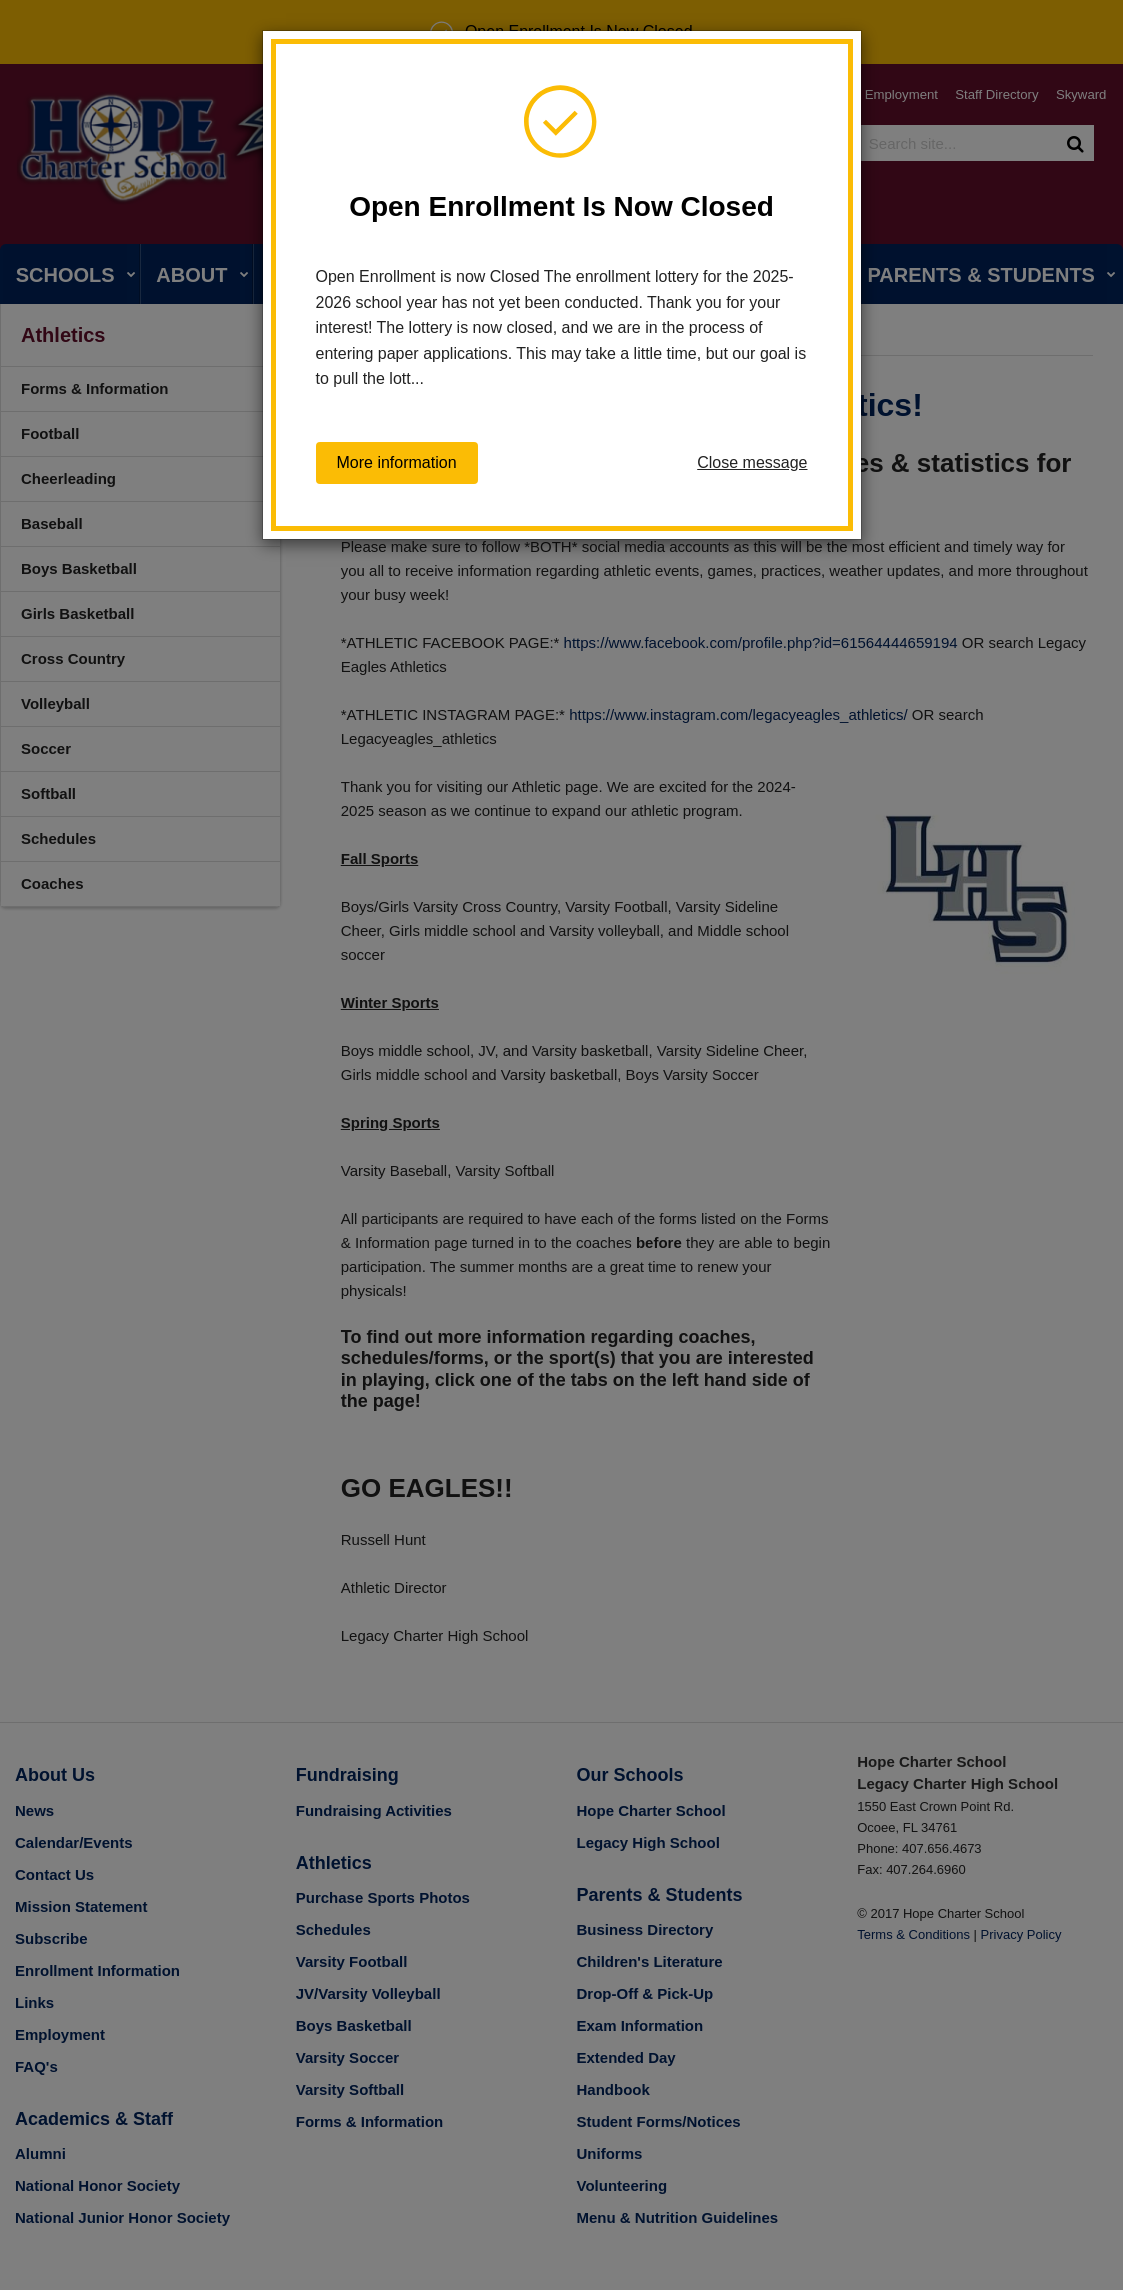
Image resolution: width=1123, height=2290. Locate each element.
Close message (752, 462)
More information (397, 463)
